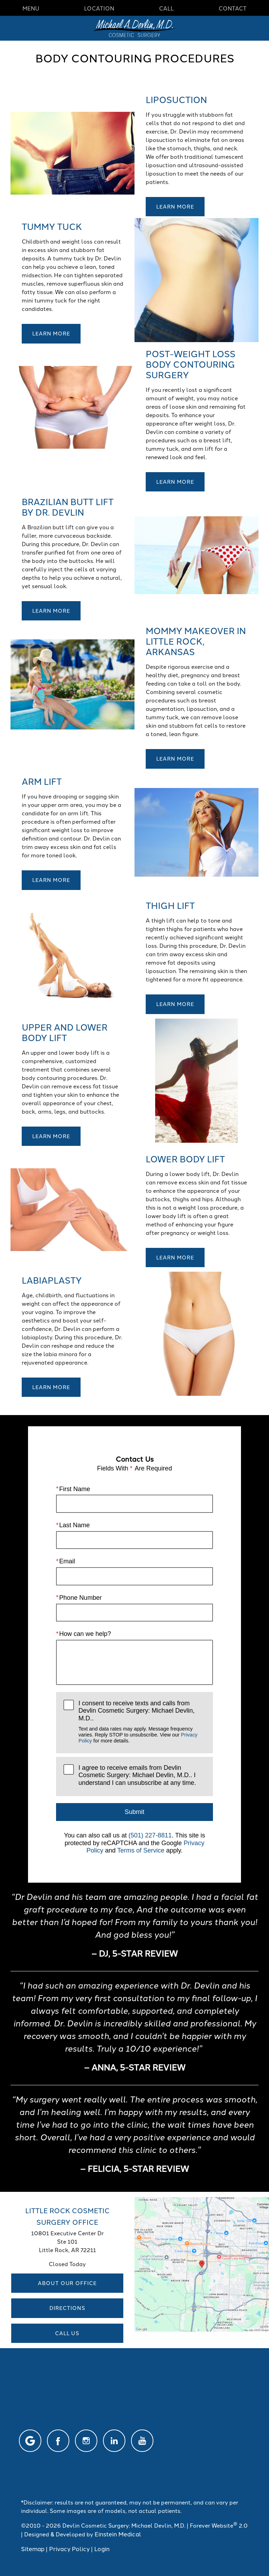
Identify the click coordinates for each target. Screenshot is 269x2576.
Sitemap (32, 2548)
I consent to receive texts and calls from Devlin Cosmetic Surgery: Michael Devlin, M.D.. (142, 1721)
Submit (134, 1811)
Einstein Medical (118, 2533)
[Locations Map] (201, 2263)
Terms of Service (141, 1850)
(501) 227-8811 (150, 1835)
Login (102, 2548)
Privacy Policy (69, 2548)
